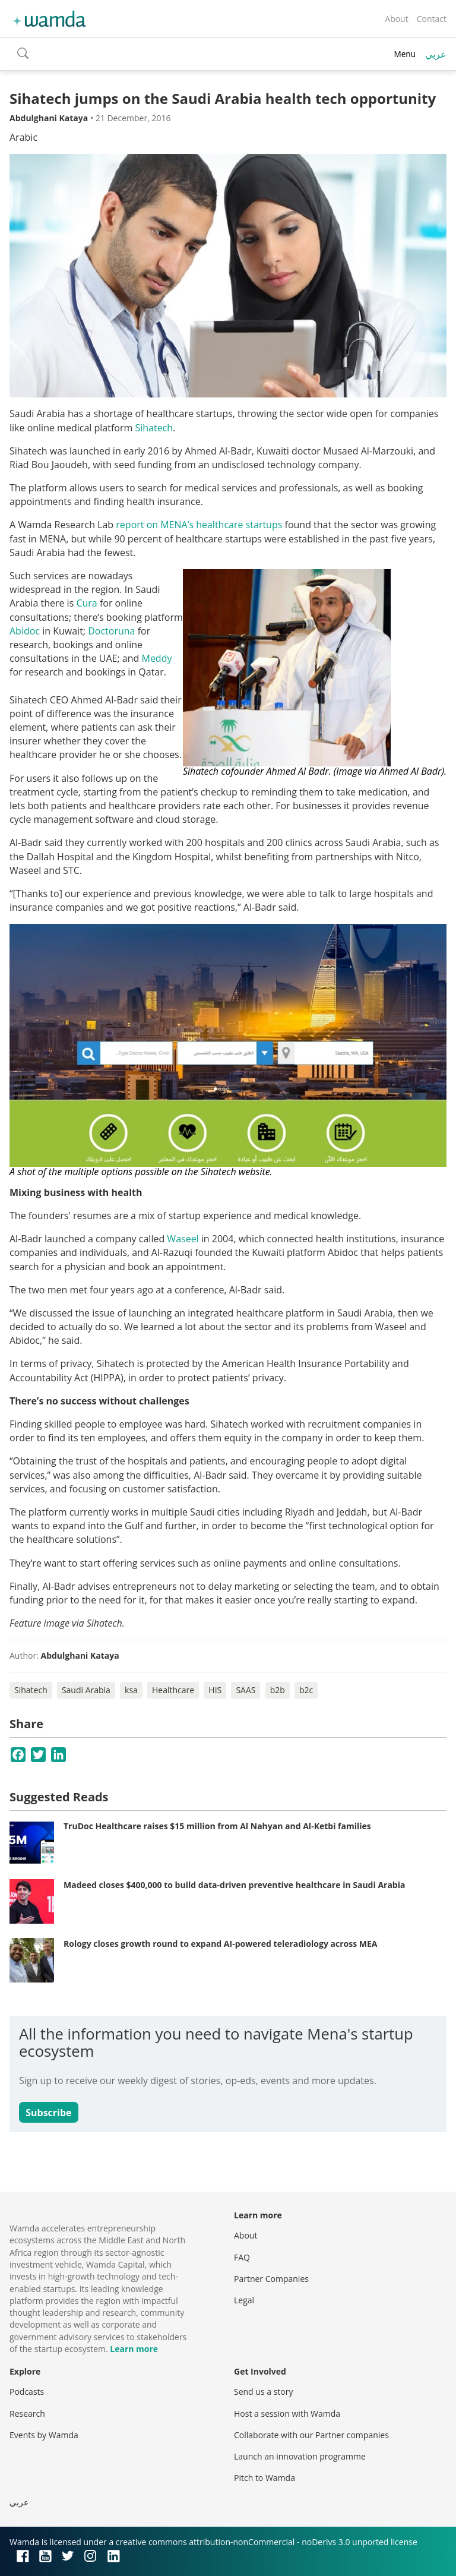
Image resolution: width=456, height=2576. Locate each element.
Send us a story (263, 2391)
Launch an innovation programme (300, 2456)
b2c (306, 1690)
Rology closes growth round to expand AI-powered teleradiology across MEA (220, 1943)
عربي (435, 54)
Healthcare (173, 1690)
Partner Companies (271, 2278)
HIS (214, 1690)
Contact (431, 18)
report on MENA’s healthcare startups (199, 524)
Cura (86, 603)
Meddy (156, 658)
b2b (277, 1690)
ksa (131, 1690)
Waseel (184, 1238)
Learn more (134, 2348)
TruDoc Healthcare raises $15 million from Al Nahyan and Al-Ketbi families (217, 1826)
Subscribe (48, 2112)
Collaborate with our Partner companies (311, 2435)
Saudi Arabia (86, 1690)
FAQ (242, 2257)
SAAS (245, 1690)
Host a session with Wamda (287, 2413)
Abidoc (26, 630)
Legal (244, 2300)
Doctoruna (112, 630)
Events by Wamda (44, 2435)
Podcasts (27, 2391)
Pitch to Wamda (264, 2477)
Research (27, 2413)
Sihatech (154, 427)
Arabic (23, 137)
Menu (405, 53)
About (396, 18)
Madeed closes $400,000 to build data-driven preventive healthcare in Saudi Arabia (234, 1884)
